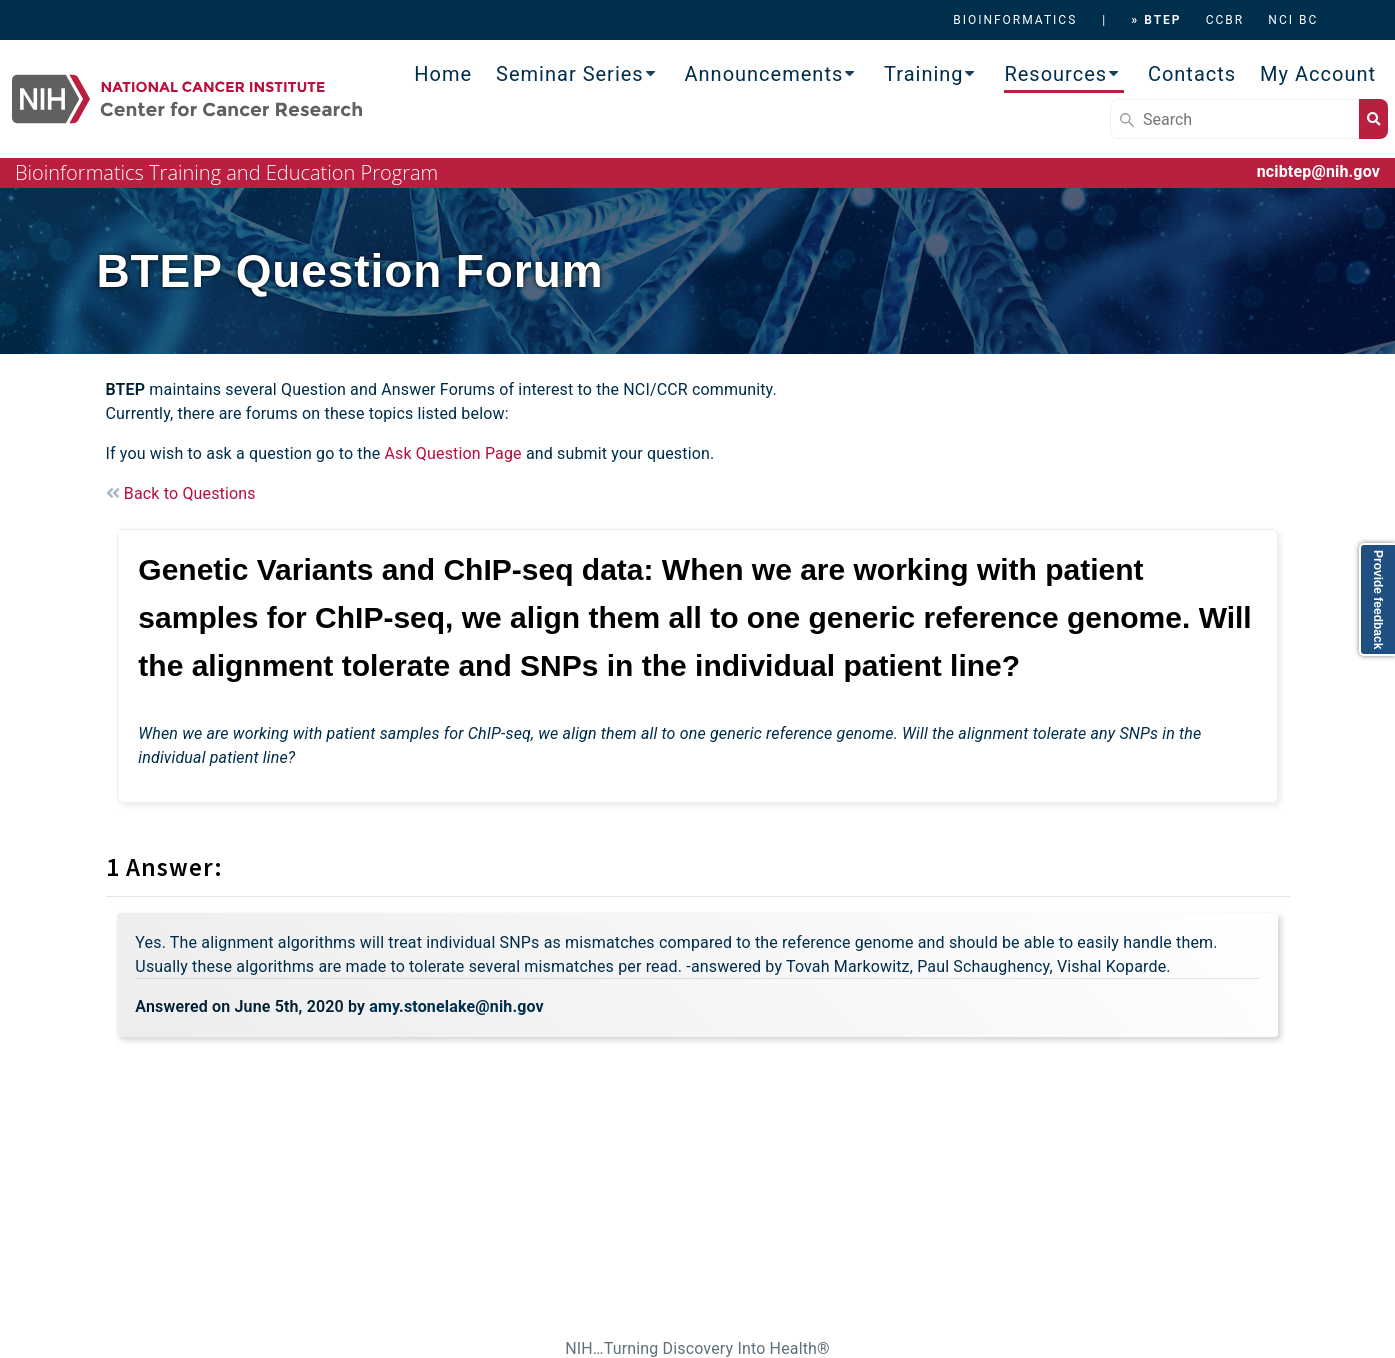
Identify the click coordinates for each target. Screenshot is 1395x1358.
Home (443, 74)
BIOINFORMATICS (1015, 20)
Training (924, 74)
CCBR (1225, 20)
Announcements (764, 74)
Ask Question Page (452, 453)
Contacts (1192, 74)
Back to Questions (181, 493)
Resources (1055, 74)
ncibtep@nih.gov (1318, 171)
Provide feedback (1378, 599)
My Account (1318, 74)
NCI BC (1293, 20)
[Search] (1234, 119)
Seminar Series (570, 74)
